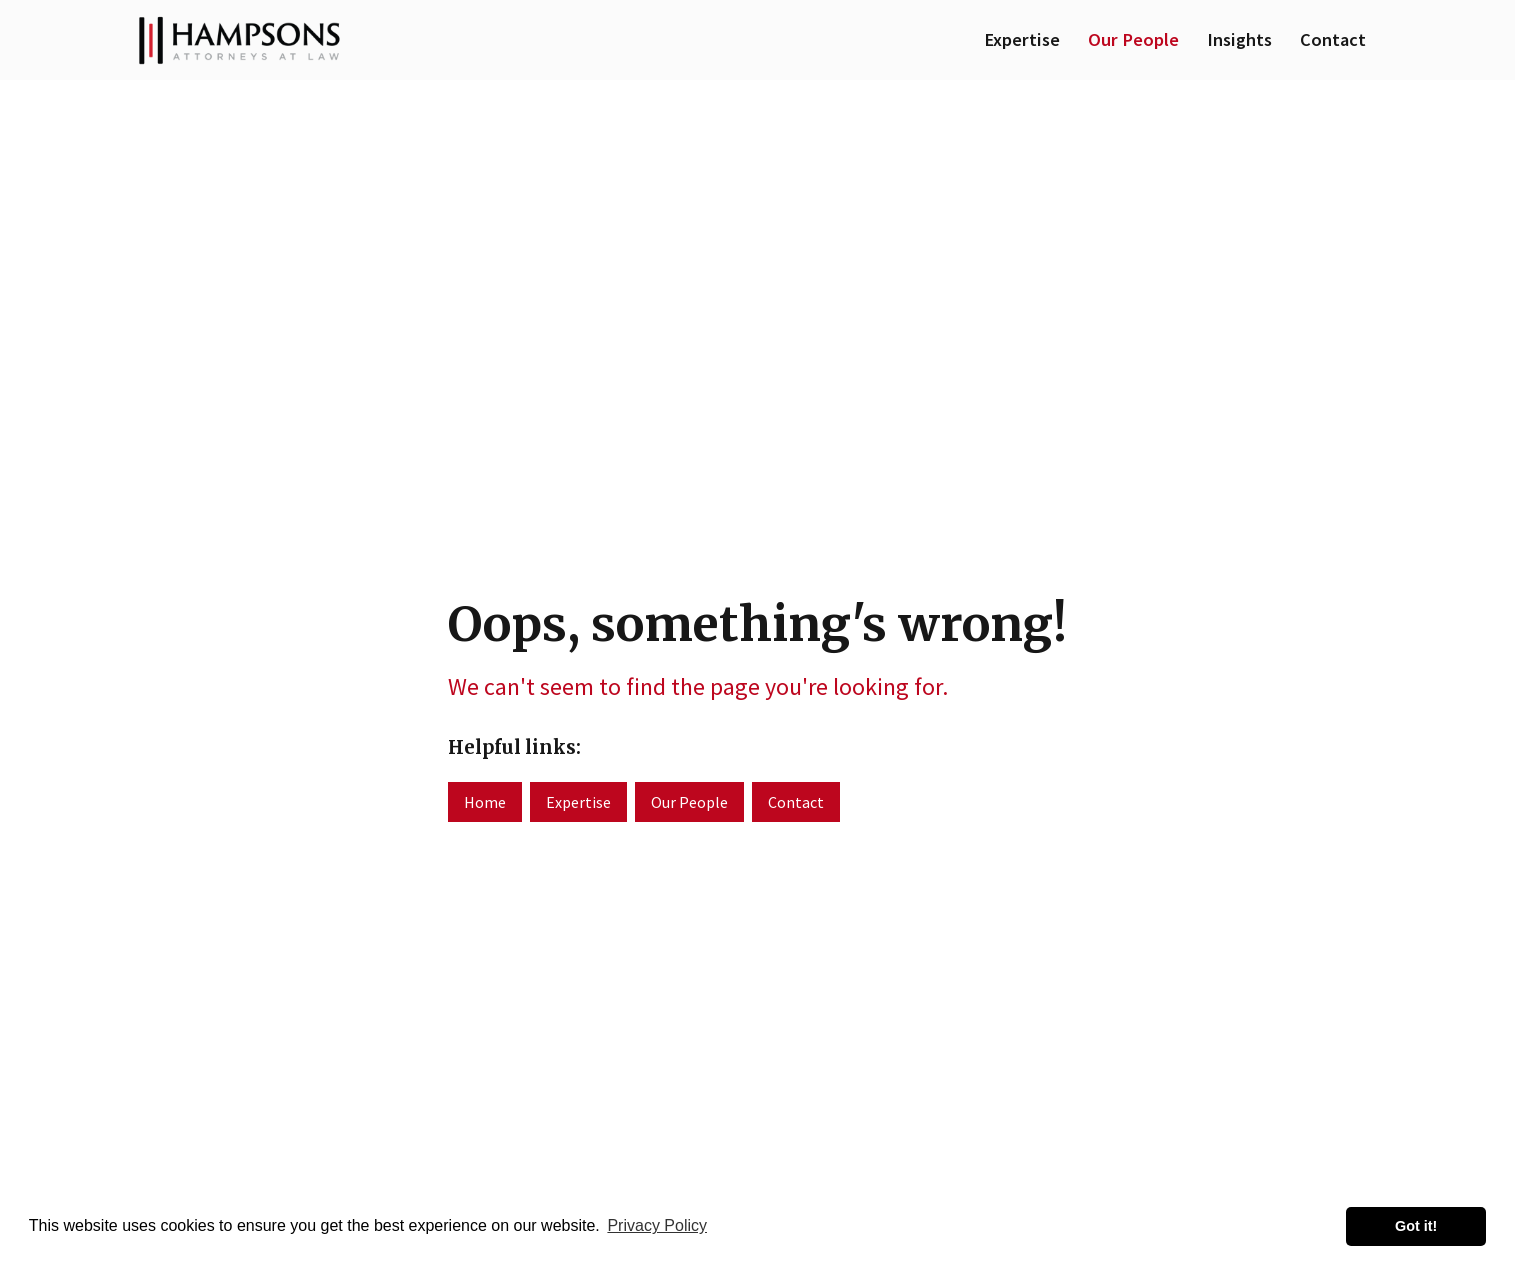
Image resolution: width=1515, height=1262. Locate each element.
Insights (1239, 39)
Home (485, 802)
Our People (1133, 39)
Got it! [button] (1416, 1226)
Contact (1333, 39)
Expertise (1022, 39)
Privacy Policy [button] (657, 1225)
